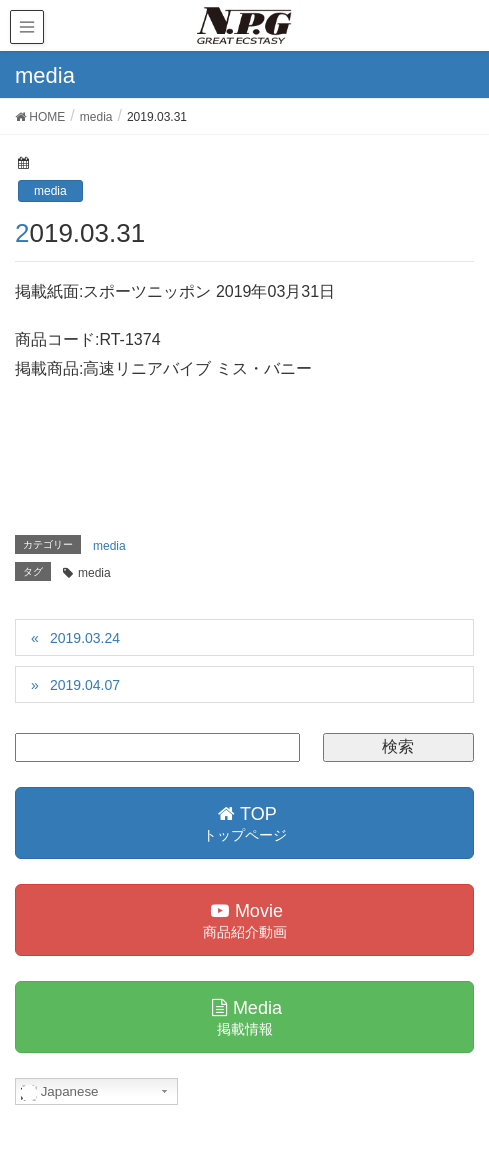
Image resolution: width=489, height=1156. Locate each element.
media (50, 191)
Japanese (60, 1092)
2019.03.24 (85, 638)
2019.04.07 (85, 685)
